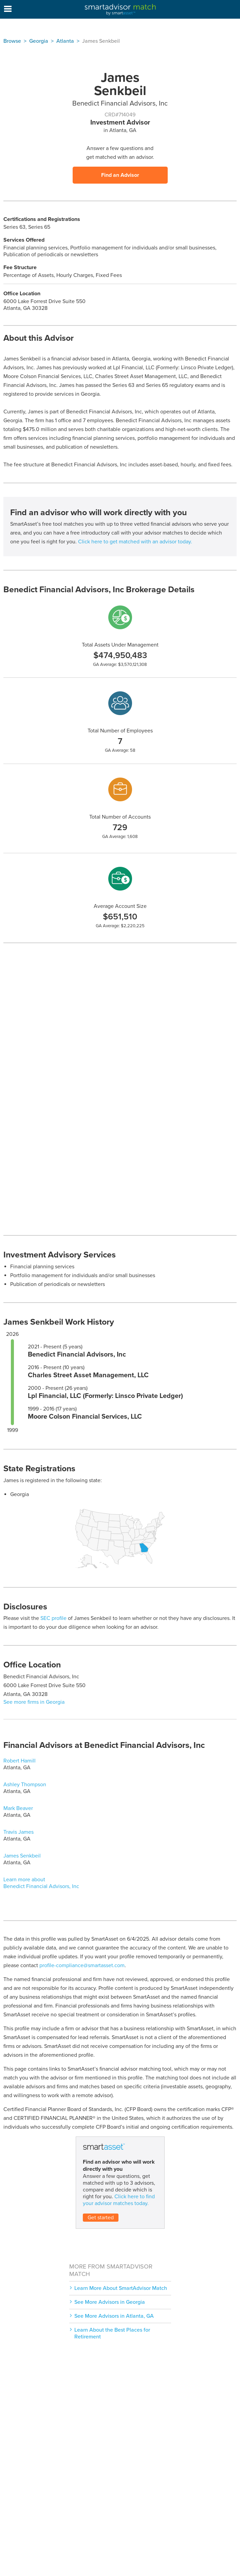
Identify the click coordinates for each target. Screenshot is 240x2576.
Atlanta (65, 41)
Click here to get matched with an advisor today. (135, 541)
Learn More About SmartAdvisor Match (120, 2288)
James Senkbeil (22, 1855)
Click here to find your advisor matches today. (119, 2200)
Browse (12, 41)
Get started (101, 2217)
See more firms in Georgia (33, 1702)
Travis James (18, 1832)
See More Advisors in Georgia (109, 2302)
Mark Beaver (18, 1808)
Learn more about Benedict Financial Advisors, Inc (41, 1883)
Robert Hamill (19, 1760)
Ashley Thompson (24, 1784)
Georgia (38, 41)
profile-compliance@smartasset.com (82, 1965)
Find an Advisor (120, 175)
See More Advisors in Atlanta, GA (114, 2316)
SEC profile (53, 1618)
